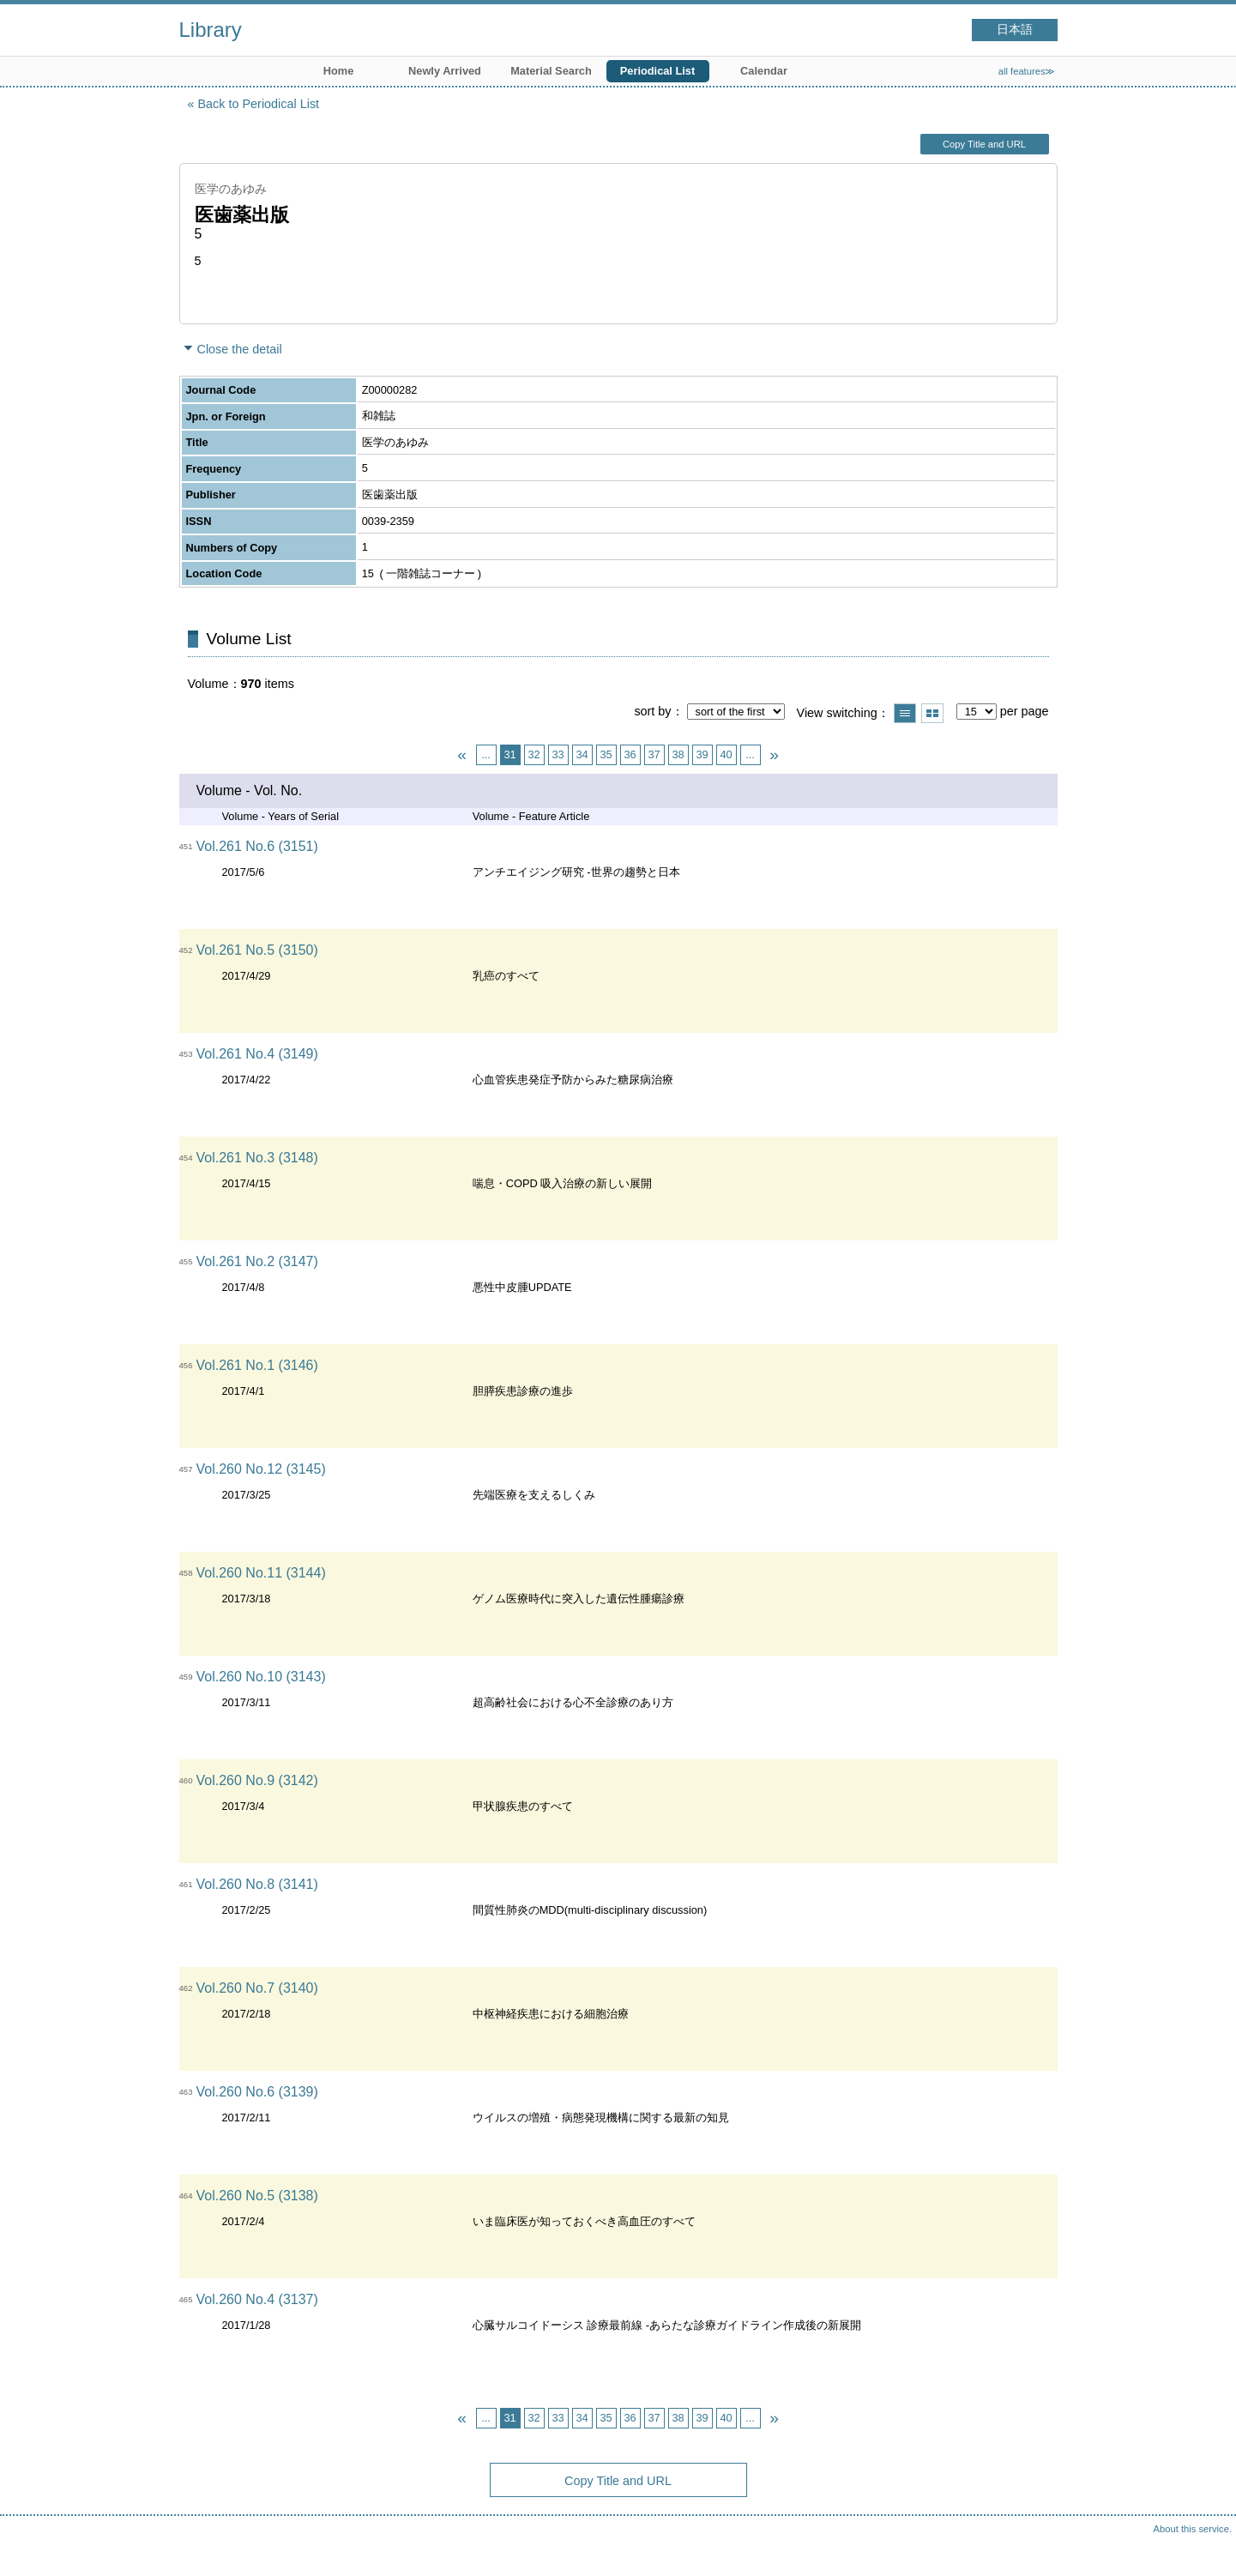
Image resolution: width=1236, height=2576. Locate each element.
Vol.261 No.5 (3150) (257, 950)
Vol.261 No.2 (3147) (257, 1261)
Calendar (763, 70)
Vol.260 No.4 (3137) (257, 2299)
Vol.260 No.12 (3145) (261, 1469)
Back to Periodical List (259, 104)
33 (558, 754)
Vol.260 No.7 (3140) (257, 1988)
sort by (652, 711)
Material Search (551, 70)
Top (1206, 2546)
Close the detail (239, 349)
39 (702, 754)
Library (210, 29)
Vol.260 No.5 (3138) (257, 2195)
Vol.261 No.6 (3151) (257, 846)
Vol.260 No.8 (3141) (257, 1884)
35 (606, 754)
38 (678, 754)
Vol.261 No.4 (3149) (257, 1054)
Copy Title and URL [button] (984, 144)
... (486, 754)
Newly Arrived (444, 70)
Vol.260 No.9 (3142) (257, 1780)
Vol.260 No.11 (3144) (261, 1573)
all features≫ (1027, 71)
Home (338, 70)
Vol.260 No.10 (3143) (261, 1676)
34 (582, 754)
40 (726, 754)
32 (534, 754)
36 (630, 754)
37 (654, 754)
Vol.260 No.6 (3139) (257, 2091)
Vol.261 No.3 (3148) (257, 1157)
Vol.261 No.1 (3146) (257, 1365)
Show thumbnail (932, 713)
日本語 (1015, 29)
